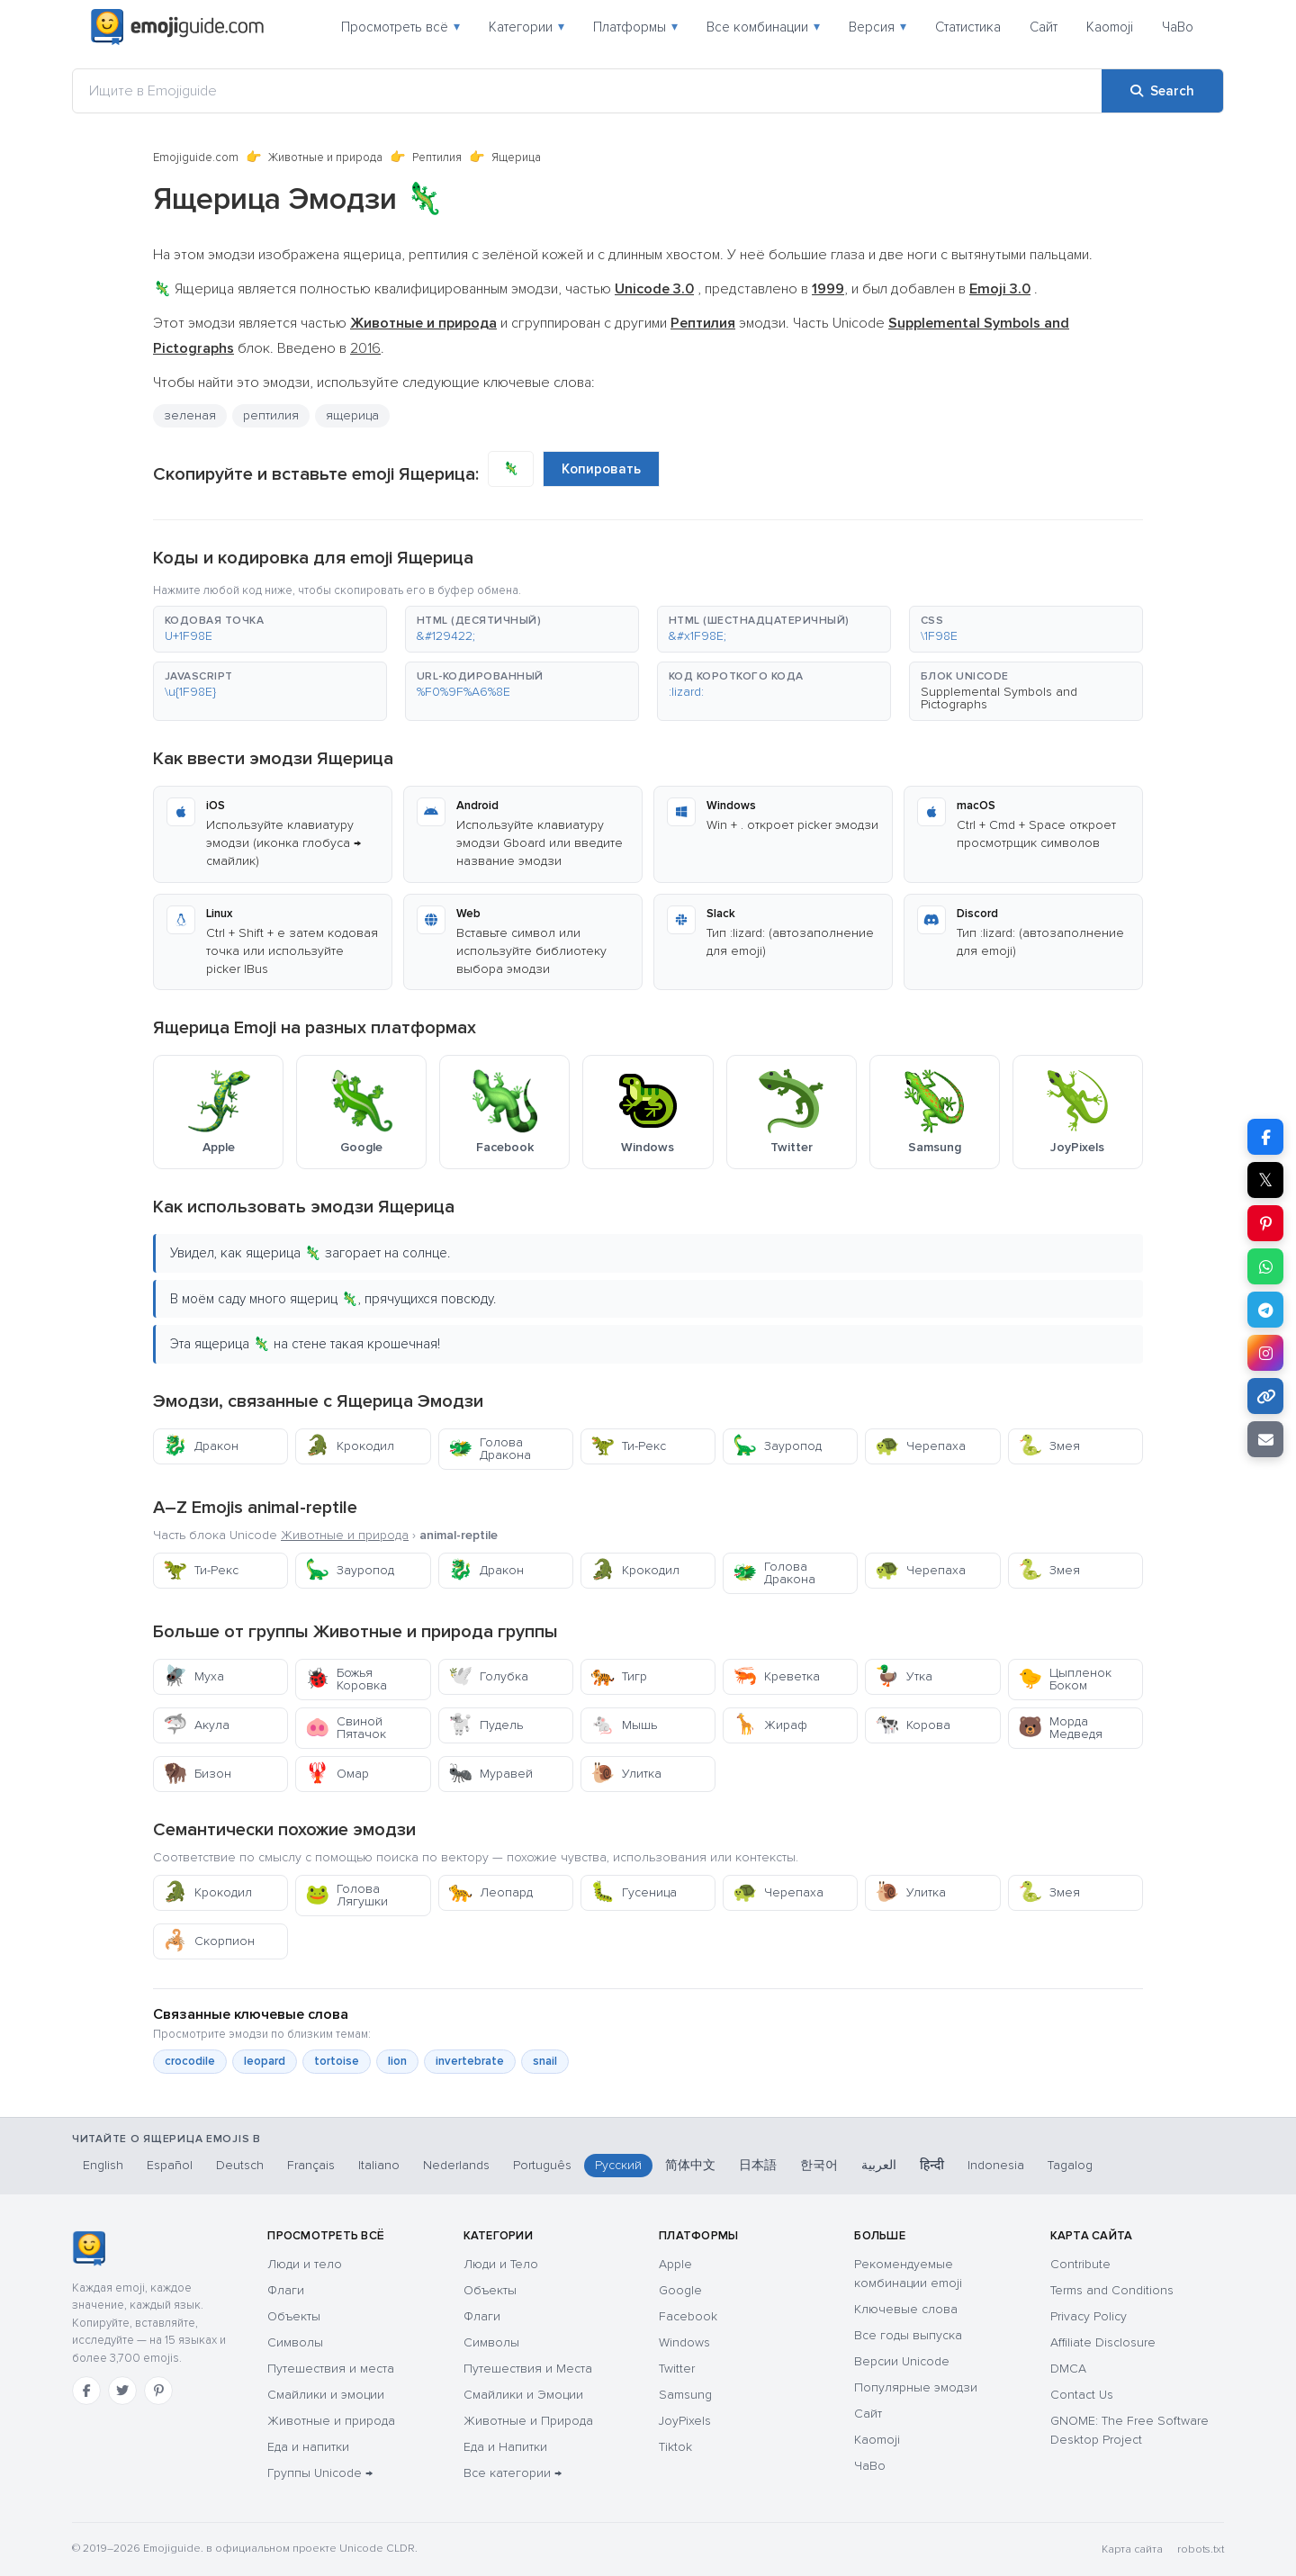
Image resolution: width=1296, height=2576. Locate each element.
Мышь (623, 1725)
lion (397, 2061)
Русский (618, 2165)
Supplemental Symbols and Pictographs (999, 698)
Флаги (285, 2290)
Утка (903, 1676)
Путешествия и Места (528, 2368)
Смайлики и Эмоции (523, 2394)
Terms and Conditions (1112, 2290)
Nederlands (456, 2165)
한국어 (819, 2165)
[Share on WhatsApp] (1265, 1266)
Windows (684, 2342)
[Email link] (1265, 1439)
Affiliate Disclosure (1103, 2342)
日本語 (758, 2165)
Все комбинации (763, 27)
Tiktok (675, 2446)
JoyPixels (685, 2420)
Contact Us (1081, 2394)
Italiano (379, 2165)
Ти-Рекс (628, 1446)
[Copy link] (1265, 1396)
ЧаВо (1177, 27)
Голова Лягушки (346, 1895)
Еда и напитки (308, 2446)
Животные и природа (325, 157)
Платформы (635, 27)
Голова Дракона (489, 1449)
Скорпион (209, 1941)
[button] (270, 629)
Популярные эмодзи (915, 2387)
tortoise (336, 2061)
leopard (264, 2061)
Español (170, 2165)
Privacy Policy (1088, 2316)
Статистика (968, 27)
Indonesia (996, 2165)
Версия (877, 27)
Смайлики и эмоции (325, 2394)
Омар (337, 1773)
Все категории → (513, 2473)
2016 (365, 348)
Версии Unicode (902, 2361)
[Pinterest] (158, 2390)
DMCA (1068, 2368)
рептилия (271, 415)
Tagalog (1070, 2165)
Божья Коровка (346, 1679)
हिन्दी (932, 2165)
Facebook (688, 2316)
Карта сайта (1132, 2549)
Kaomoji (1109, 27)
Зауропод (777, 1446)
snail (545, 2061)
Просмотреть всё (400, 27)
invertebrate (470, 2061)
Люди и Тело (501, 2264)
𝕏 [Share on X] (1265, 1180)
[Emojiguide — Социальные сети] (88, 2248)
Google (680, 2290)
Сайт (1044, 27)
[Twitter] (122, 2390)
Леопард (490, 1892)
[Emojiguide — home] (177, 27)
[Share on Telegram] (1265, 1310)
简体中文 (690, 2165)
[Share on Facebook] (1265, 1137)
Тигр (618, 1676)
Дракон (200, 1446)
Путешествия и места (330, 2368)
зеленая (190, 415)
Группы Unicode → (320, 2473)
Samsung (685, 2394)
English (103, 2165)
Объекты (293, 2316)
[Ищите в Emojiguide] (587, 91)
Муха (193, 1676)
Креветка (776, 1676)
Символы (295, 2342)
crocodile (190, 2061)
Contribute (1080, 2264)
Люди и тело (304, 2264)
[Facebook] (86, 2390)
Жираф (770, 1725)
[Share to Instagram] (1265, 1353)
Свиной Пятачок (345, 1728)
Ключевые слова (906, 2309)
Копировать (601, 469)
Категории (526, 27)
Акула (196, 1725)
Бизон (197, 1773)
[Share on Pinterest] (1265, 1223)
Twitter (677, 2368)
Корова (912, 1725)
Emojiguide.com (195, 157)
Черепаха (920, 1446)
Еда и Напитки (505, 2446)
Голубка (488, 1676)
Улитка (626, 1773)
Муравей (490, 1773)
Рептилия (437, 157)
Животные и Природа (528, 2420)
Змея (1049, 1446)
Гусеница (633, 1892)
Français (311, 2165)
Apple (675, 2264)
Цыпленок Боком (1065, 1679)
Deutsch (240, 2165)
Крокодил (349, 1446)
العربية (878, 2165)
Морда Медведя (1060, 1728)
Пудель (485, 1725)
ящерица (352, 415)
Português (542, 2165)
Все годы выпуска (908, 2335)
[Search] (1162, 91)
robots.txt (1200, 2549)
